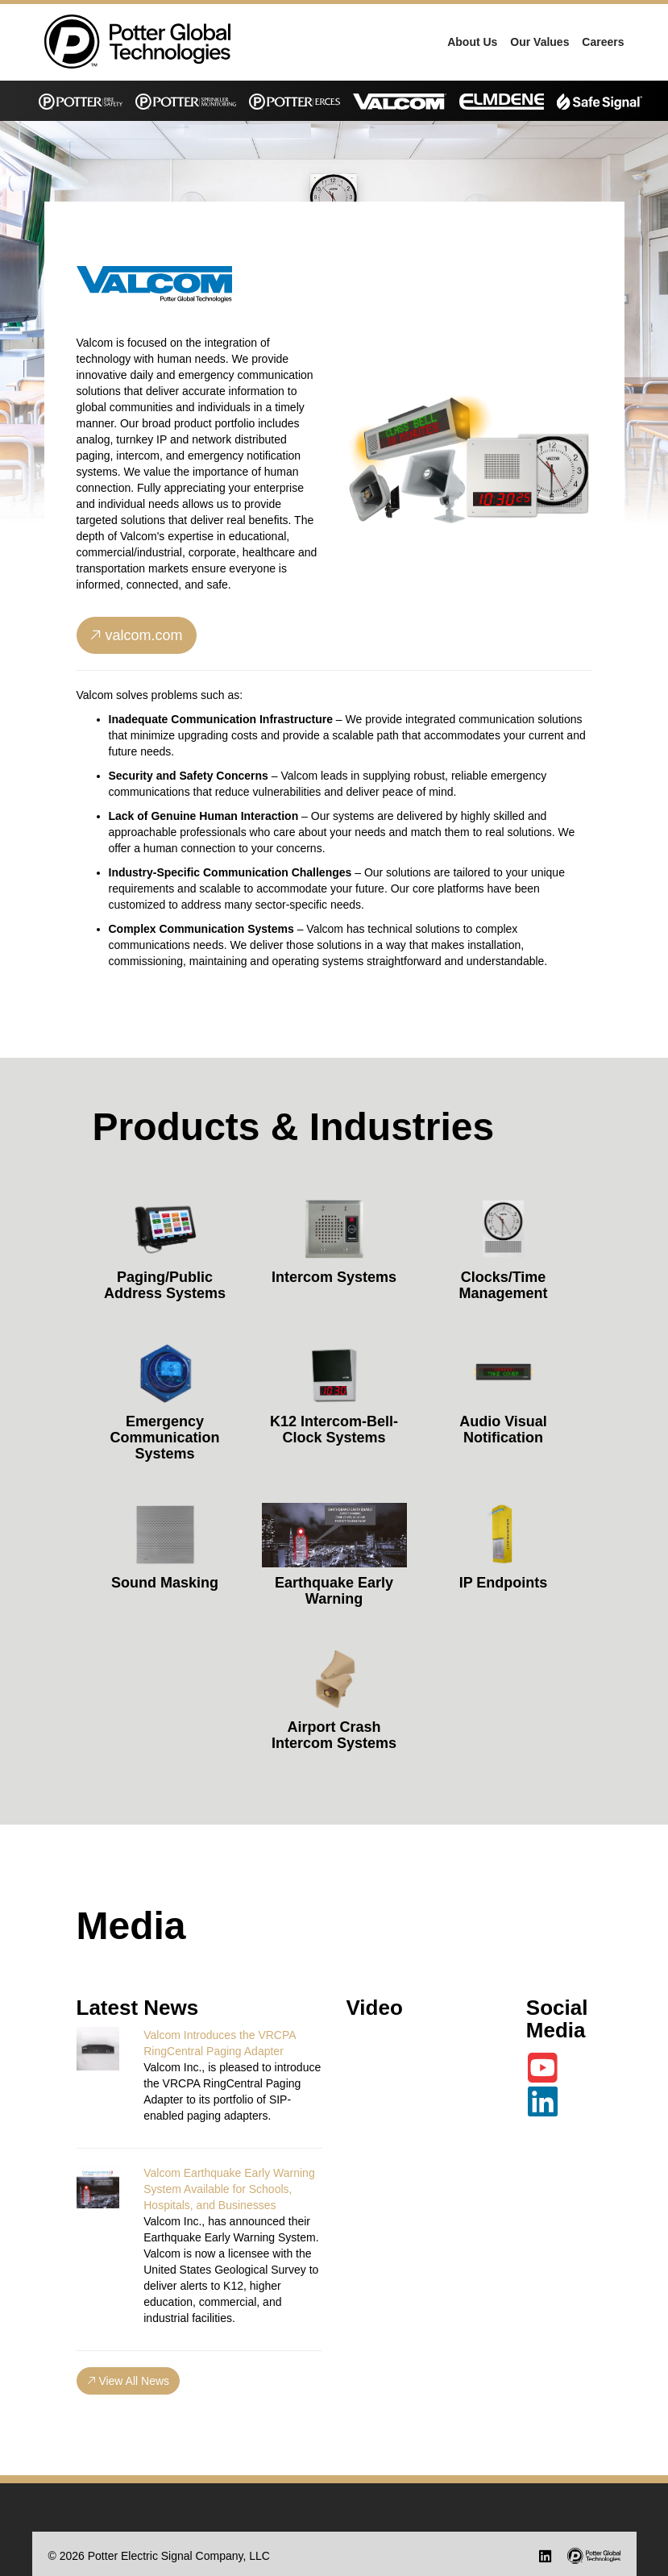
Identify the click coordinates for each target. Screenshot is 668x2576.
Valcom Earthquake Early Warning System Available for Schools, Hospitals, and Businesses (228, 2189)
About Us (472, 41)
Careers (603, 41)
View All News (128, 2380)
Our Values (539, 41)
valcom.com (136, 635)
